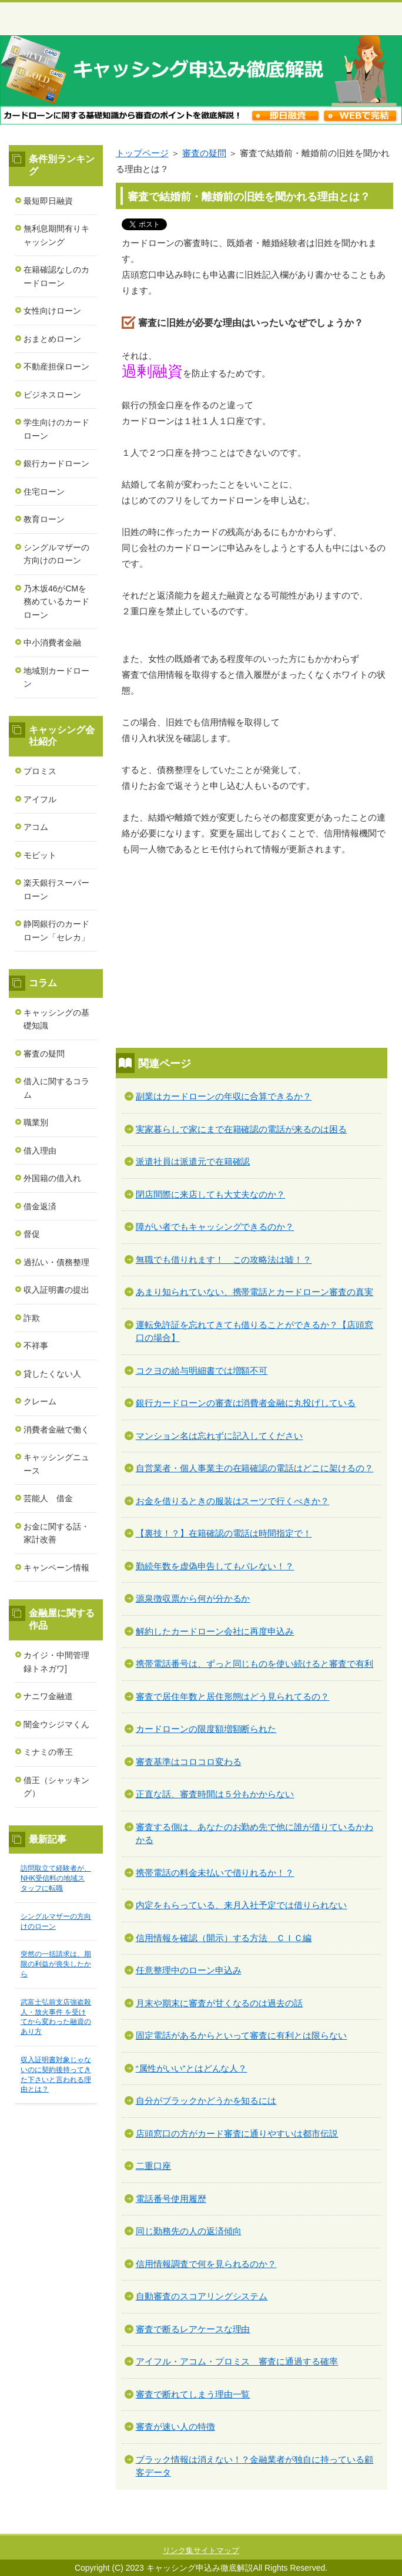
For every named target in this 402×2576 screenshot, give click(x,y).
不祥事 (36, 1345)
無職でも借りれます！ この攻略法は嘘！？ (224, 1260)
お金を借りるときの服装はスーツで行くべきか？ (233, 1501)
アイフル (40, 799)
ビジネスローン (52, 394)
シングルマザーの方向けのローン (56, 554)
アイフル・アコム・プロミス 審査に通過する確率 (237, 2361)
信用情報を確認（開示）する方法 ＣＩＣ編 (224, 1938)
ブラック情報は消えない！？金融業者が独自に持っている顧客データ (255, 2466)
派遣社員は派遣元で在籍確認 (193, 1161)
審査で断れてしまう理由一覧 (193, 2394)
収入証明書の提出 (56, 1289)
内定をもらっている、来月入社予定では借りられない (241, 1905)
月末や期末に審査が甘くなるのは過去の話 (219, 2003)
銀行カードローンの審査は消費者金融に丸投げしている (246, 1403)
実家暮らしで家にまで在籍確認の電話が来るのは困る (241, 1129)
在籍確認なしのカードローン (56, 276)
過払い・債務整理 (56, 1262)
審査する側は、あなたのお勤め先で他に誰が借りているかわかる (255, 1833)
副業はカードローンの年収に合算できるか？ (224, 1096)
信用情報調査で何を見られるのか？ (206, 2264)
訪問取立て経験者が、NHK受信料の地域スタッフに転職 (56, 1878)
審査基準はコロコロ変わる (189, 1762)
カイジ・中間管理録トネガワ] (56, 1661)
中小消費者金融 (52, 642)
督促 (32, 1234)
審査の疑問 (204, 153)
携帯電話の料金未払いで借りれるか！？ (215, 1873)
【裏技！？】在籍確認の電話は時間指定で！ (224, 1533)
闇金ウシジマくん (56, 1724)
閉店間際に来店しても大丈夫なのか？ (211, 1194)
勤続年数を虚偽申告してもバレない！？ (215, 1566)
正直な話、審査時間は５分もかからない (215, 1794)
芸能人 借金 (48, 1498)
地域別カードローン (56, 677)
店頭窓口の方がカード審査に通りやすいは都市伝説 (237, 2133)
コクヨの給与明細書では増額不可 (202, 1371)
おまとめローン (52, 339)
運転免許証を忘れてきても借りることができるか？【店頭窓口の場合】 (255, 1331)
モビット (40, 855)
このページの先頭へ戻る (352, 2527)
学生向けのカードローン (56, 429)
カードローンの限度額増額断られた (206, 1729)
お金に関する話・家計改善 (56, 1533)
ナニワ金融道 (48, 1696)
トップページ (142, 153)
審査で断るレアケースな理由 (193, 2329)
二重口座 (153, 2166)
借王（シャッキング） (56, 1786)
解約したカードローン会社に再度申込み (215, 1631)
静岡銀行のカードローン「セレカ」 (56, 930)
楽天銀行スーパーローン (56, 889)
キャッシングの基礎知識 (56, 1019)
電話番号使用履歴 (171, 2199)
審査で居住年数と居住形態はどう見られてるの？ (233, 1696)
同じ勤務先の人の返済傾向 (189, 2231)
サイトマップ (216, 2550)
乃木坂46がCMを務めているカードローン (56, 602)
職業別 (36, 1122)
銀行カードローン (56, 463)
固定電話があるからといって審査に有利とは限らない (241, 2035)
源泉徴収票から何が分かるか (193, 1598)
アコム (36, 827)
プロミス (40, 771)
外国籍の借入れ (52, 1178)
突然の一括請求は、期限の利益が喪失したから (56, 1964)
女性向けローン (52, 310)
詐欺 (32, 1318)
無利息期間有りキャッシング (56, 235)
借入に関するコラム (56, 1088)
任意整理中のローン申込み (189, 1970)
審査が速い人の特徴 (175, 2427)
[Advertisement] (254, 953)
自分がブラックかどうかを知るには (206, 2101)
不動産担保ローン (56, 366)
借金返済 (40, 1206)
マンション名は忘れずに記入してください (219, 1436)
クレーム (40, 1401)
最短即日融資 (48, 201)
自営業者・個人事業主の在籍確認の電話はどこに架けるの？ (255, 1468)
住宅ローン (44, 491)
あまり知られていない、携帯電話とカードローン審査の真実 (255, 1292)
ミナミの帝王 (48, 1752)
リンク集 (178, 2550)
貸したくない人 (52, 1373)
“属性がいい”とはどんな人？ (191, 2068)
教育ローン (44, 519)
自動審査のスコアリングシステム (202, 2296)
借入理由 (40, 1150)
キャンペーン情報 (56, 1567)
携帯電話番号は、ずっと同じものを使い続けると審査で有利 (255, 1664)
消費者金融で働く (56, 1429)
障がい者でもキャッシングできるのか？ (215, 1227)
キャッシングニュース (56, 1463)
